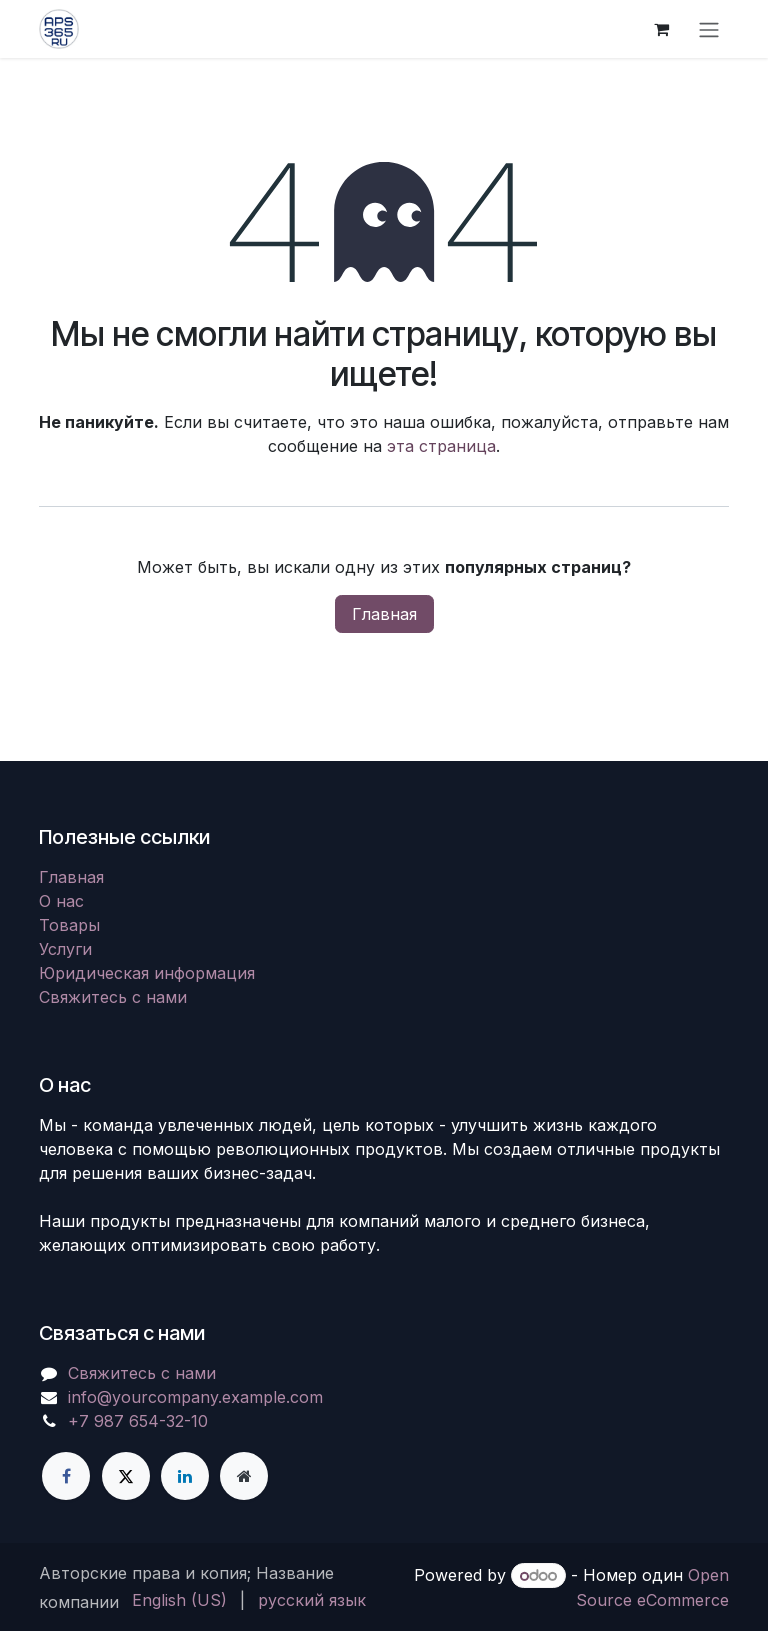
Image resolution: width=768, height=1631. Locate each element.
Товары (69, 925)
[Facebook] (66, 1476)
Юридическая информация (147, 973)
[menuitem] (179, 1600)
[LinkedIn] (185, 1476)
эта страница (441, 446)
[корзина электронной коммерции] (661, 29)
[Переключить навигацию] (709, 29)
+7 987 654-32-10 (138, 1421)
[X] (126, 1476)
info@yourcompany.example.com (195, 1397)
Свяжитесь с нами (113, 997)
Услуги (65, 949)
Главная (384, 614)
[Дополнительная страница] (244, 1476)
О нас (61, 901)
